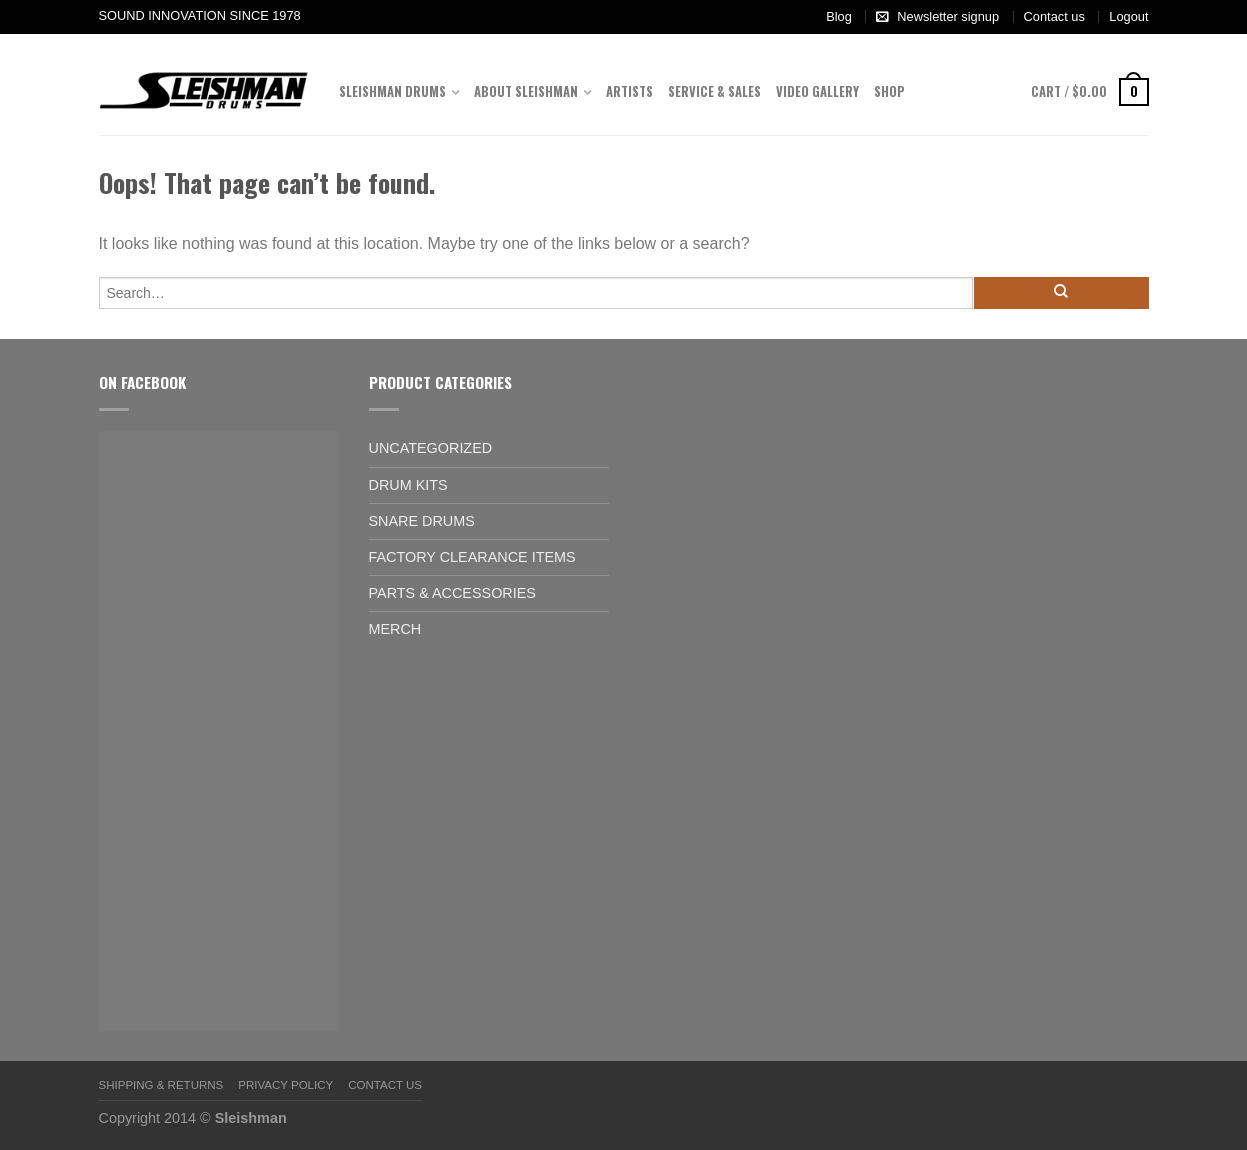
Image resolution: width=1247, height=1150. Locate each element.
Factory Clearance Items (472, 557)
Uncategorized (431, 448)
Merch (395, 629)
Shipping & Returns (161, 1085)
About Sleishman (526, 91)
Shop (889, 91)
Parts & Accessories (452, 593)
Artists (629, 91)
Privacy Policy (285, 1085)
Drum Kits (408, 485)
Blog (839, 16)
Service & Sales (714, 91)
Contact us (1054, 16)
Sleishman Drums (392, 91)
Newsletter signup (948, 16)
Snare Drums (422, 521)
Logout (1128, 16)
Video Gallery (817, 91)
